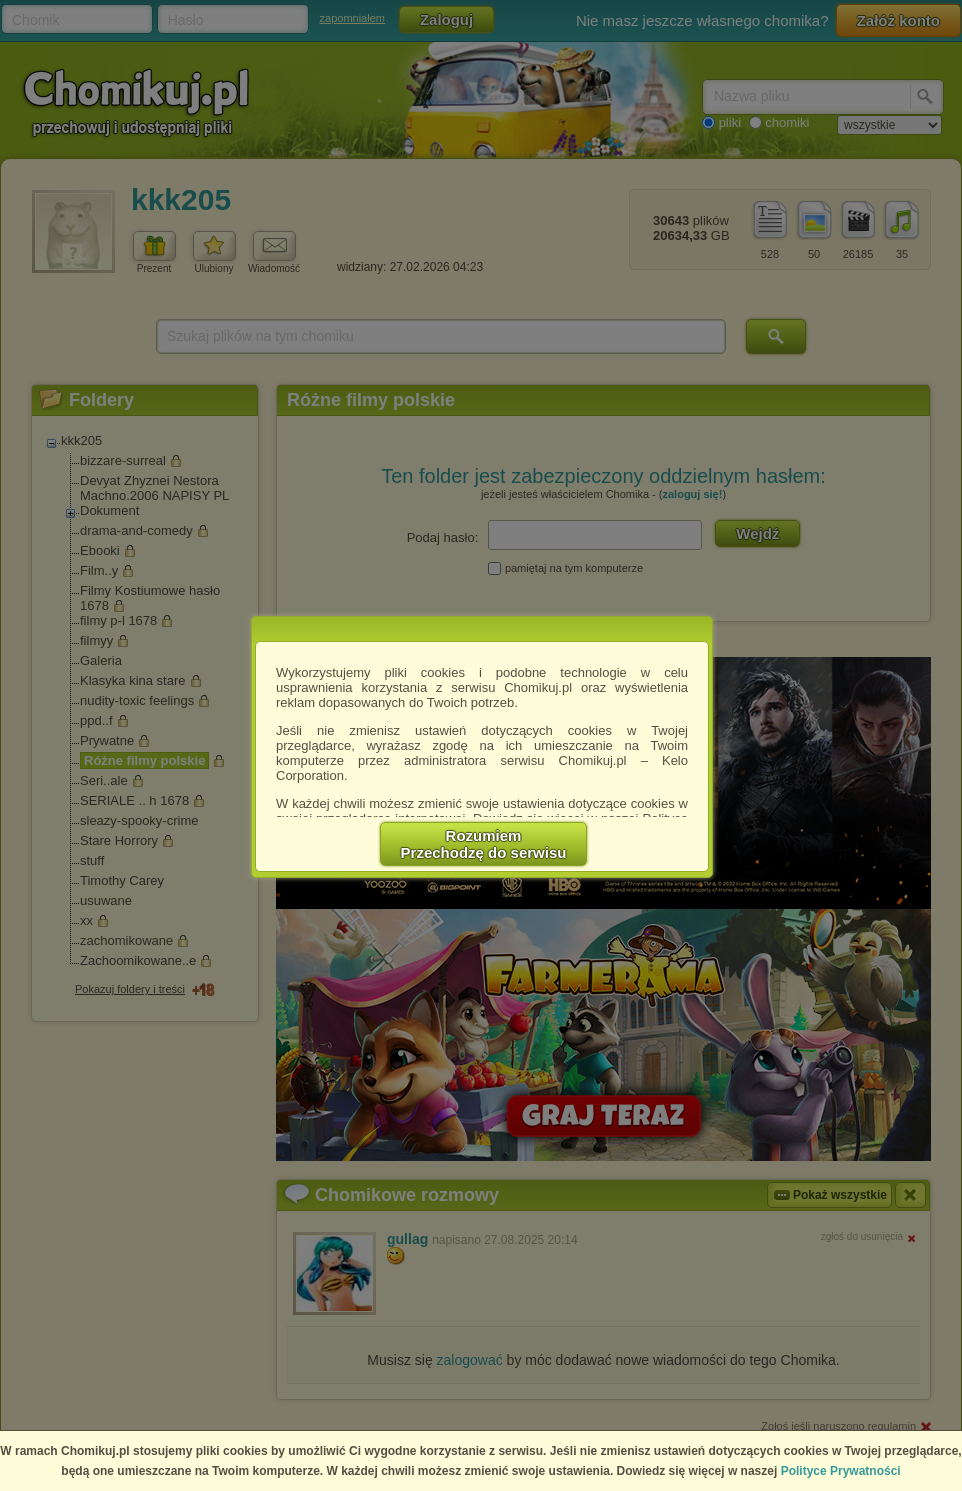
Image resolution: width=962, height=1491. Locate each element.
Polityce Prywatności (841, 1471)
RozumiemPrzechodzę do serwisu (484, 844)
